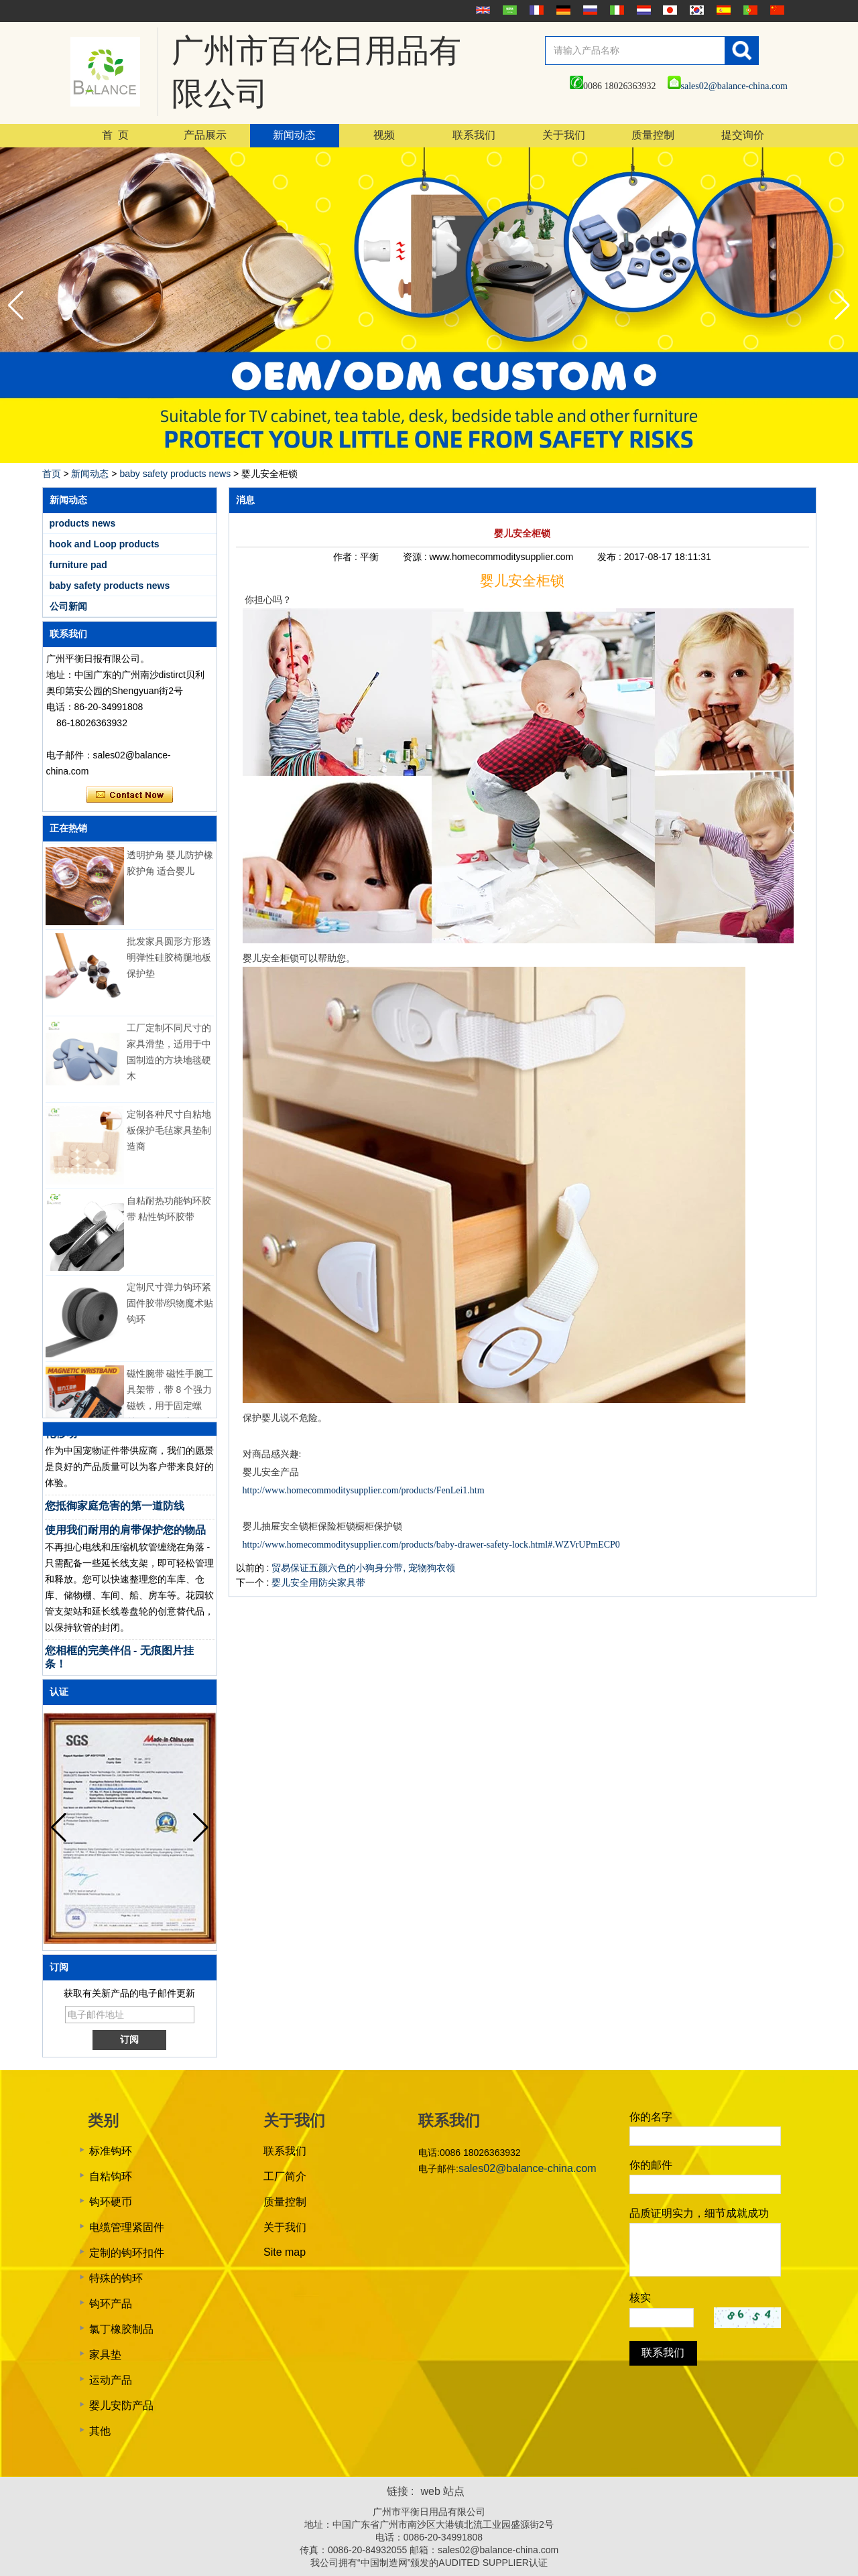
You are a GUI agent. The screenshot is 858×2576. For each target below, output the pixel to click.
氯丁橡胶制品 (121, 2329)
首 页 (115, 135)
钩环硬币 (110, 2202)
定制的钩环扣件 (126, 2252)
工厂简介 (284, 2176)
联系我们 (473, 135)
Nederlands (642, 10)
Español (722, 10)
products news (83, 523)
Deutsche (561, 10)
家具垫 (105, 2354)
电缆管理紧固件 (126, 2227)
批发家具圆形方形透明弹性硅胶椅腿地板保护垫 (169, 970)
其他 (100, 2431)
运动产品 (110, 2380)
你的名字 (650, 2116)
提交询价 (742, 135)
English (481, 10)
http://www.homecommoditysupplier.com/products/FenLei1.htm (364, 1490)
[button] (842, 305)
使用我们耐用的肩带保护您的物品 (125, 1542)
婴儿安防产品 (121, 2405)
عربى (508, 10)
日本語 (668, 10)
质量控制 (652, 135)
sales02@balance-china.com (728, 86)
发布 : (610, 556)
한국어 (695, 10)
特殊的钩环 (116, 2278)
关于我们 (563, 135)
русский (588, 10)
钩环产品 (110, 2303)
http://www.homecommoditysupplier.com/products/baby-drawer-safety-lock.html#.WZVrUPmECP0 (431, 1545)
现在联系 (129, 795)
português (748, 10)
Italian (615, 10)
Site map (284, 2252)
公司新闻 (68, 606)
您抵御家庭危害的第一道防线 (114, 1518)
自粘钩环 (110, 2176)
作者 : (346, 556)
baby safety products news (175, 473)
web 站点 (443, 2491)
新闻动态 (294, 135)
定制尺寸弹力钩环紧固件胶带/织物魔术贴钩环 (170, 1315)
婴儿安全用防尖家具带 (318, 1582)
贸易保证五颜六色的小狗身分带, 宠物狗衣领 (363, 1567)
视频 (384, 135)
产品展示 (205, 135)
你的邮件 (650, 2165)
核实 (640, 2297)
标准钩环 (110, 2151)
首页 (51, 473)
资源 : (416, 556)
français (535, 10)
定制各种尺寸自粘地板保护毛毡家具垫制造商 (169, 1143)
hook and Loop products (105, 544)
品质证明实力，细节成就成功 (699, 2213)
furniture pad (78, 564)
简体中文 (775, 10)
